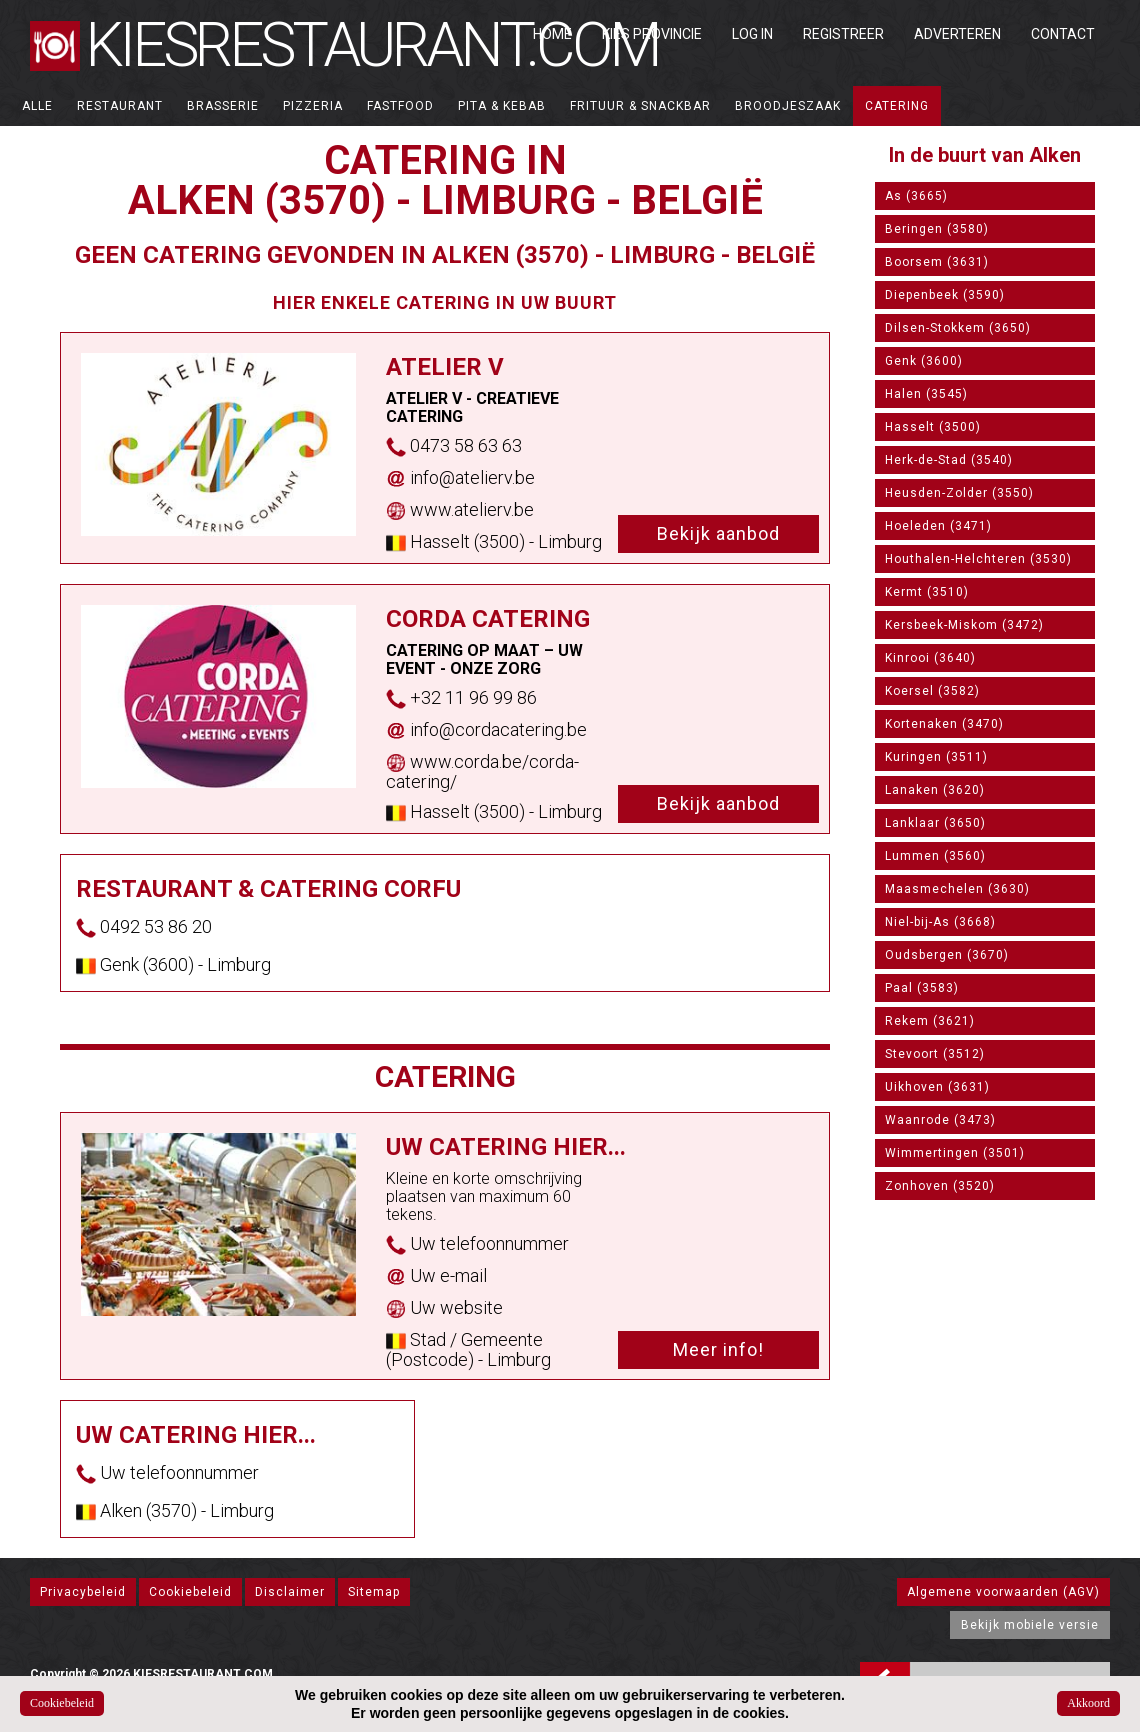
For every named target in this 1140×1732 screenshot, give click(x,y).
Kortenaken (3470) (944, 724)
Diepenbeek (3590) (945, 295)
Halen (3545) (926, 394)
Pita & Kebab (502, 106)
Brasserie (223, 106)
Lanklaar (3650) (935, 823)
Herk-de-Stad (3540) (949, 460)
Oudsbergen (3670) (947, 955)
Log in (752, 34)
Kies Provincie (652, 34)
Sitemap (374, 1592)
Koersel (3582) (932, 691)
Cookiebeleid (190, 1592)
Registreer (843, 34)
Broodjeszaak (788, 106)
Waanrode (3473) (940, 1120)
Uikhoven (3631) (937, 1087)
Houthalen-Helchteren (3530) (978, 559)
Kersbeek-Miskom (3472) (964, 625)
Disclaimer (290, 1592)
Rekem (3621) (930, 1021)
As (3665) (916, 196)
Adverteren (957, 34)
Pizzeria (313, 106)
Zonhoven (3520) (940, 1186)
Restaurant (120, 106)
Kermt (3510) (927, 592)
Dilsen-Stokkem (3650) (958, 328)
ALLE (37, 106)
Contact (1063, 34)
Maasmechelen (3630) (957, 889)
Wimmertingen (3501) (955, 1153)
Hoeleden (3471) (938, 526)
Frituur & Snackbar (640, 106)
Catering (897, 106)
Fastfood (400, 106)
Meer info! (718, 1349)
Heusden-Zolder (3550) (959, 493)
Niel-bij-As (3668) (940, 922)
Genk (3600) (924, 361)
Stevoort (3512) (935, 1054)
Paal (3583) (922, 988)
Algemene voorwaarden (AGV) (1003, 1592)
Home (552, 34)
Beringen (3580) (937, 229)
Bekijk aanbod (718, 533)
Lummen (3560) (935, 856)
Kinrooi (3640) (930, 658)
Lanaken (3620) (935, 790)
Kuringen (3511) (936, 757)
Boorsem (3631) (937, 262)
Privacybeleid (83, 1592)
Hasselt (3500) (933, 427)
